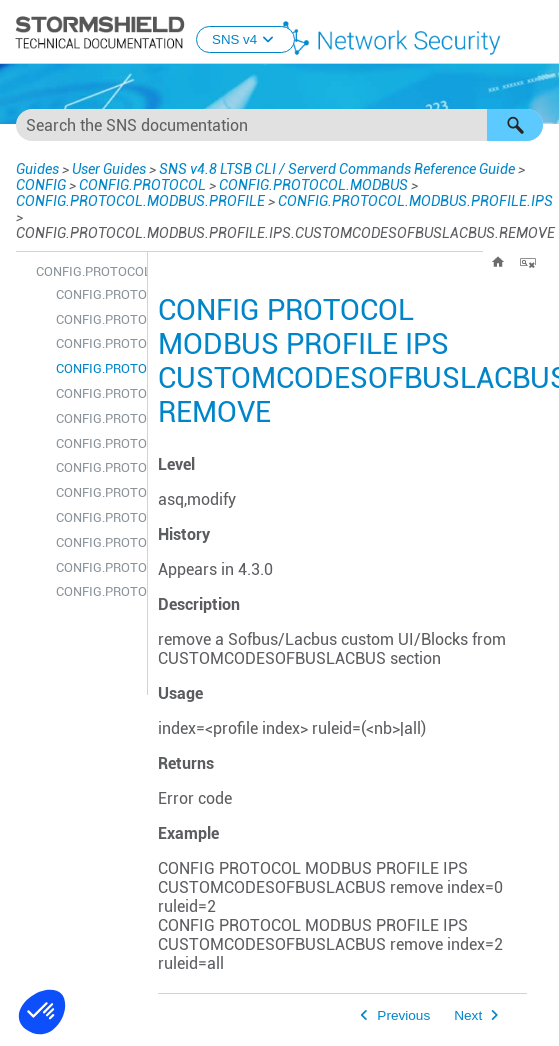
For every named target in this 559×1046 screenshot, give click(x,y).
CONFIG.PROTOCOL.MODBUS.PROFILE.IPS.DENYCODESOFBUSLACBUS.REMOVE (96, 492)
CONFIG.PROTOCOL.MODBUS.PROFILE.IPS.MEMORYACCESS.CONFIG (96, 591)
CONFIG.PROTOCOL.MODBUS (313, 185)
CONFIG (41, 185)
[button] (515, 125)
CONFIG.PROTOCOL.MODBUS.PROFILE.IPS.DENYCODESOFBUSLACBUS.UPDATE (96, 542)
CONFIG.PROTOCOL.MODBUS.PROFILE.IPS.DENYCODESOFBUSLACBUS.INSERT (96, 467)
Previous (403, 1015)
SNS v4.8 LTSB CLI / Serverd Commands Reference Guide (337, 169)
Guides (37, 169)
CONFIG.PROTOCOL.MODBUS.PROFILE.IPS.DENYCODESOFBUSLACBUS (96, 443)
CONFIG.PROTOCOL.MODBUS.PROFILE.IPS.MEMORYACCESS (96, 567)
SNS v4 (245, 39)
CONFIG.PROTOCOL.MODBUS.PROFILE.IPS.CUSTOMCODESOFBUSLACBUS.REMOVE (96, 368)
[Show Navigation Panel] (535, 33)
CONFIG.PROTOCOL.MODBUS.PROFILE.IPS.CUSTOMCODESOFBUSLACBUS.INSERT (96, 343)
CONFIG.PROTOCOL (142, 185)
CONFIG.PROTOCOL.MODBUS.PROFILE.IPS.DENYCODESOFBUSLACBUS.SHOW (96, 517)
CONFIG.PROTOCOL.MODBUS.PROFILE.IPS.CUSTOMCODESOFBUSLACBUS (96, 319)
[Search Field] (279, 125)
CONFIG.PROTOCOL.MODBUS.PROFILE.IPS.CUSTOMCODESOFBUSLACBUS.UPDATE (96, 418)
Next (468, 1015)
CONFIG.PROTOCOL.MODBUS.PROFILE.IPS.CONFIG (96, 294)
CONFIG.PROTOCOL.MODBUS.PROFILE (140, 201)
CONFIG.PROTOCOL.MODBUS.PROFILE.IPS (415, 201)
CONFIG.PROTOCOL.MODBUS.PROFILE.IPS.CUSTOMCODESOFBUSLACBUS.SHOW (96, 393)
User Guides (109, 169)
